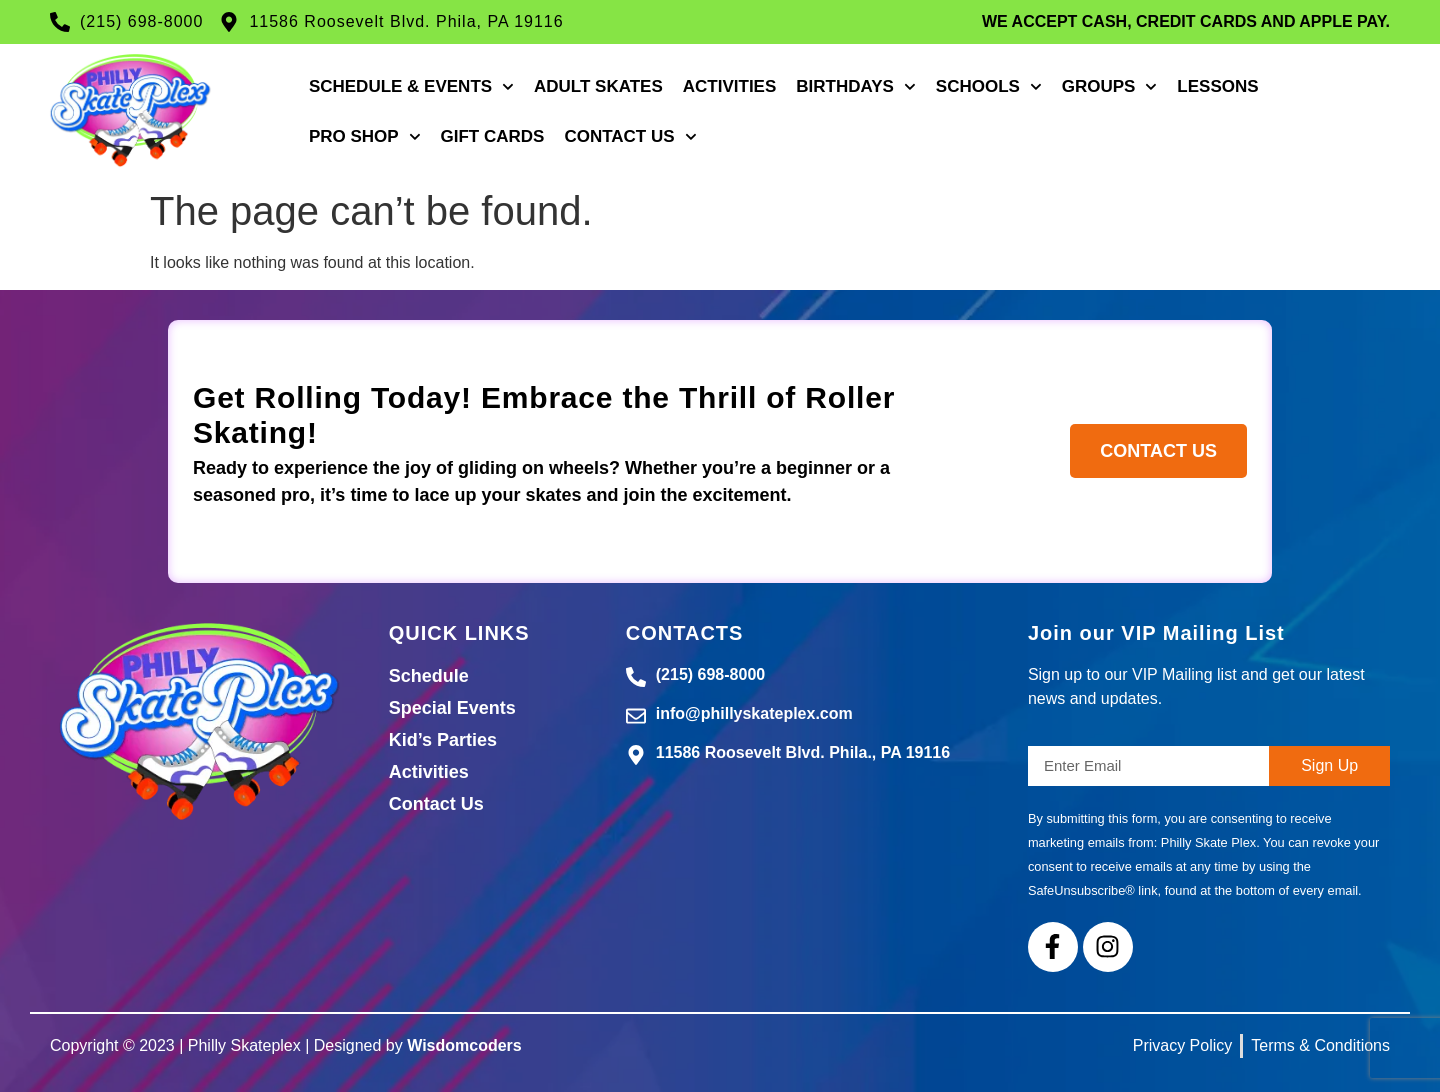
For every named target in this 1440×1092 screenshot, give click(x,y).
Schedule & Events (411, 87)
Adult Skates (598, 86)
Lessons (1217, 86)
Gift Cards (493, 136)
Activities (730, 86)
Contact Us (630, 137)
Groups (1110, 87)
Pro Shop (365, 137)
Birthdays (856, 87)
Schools (989, 87)
